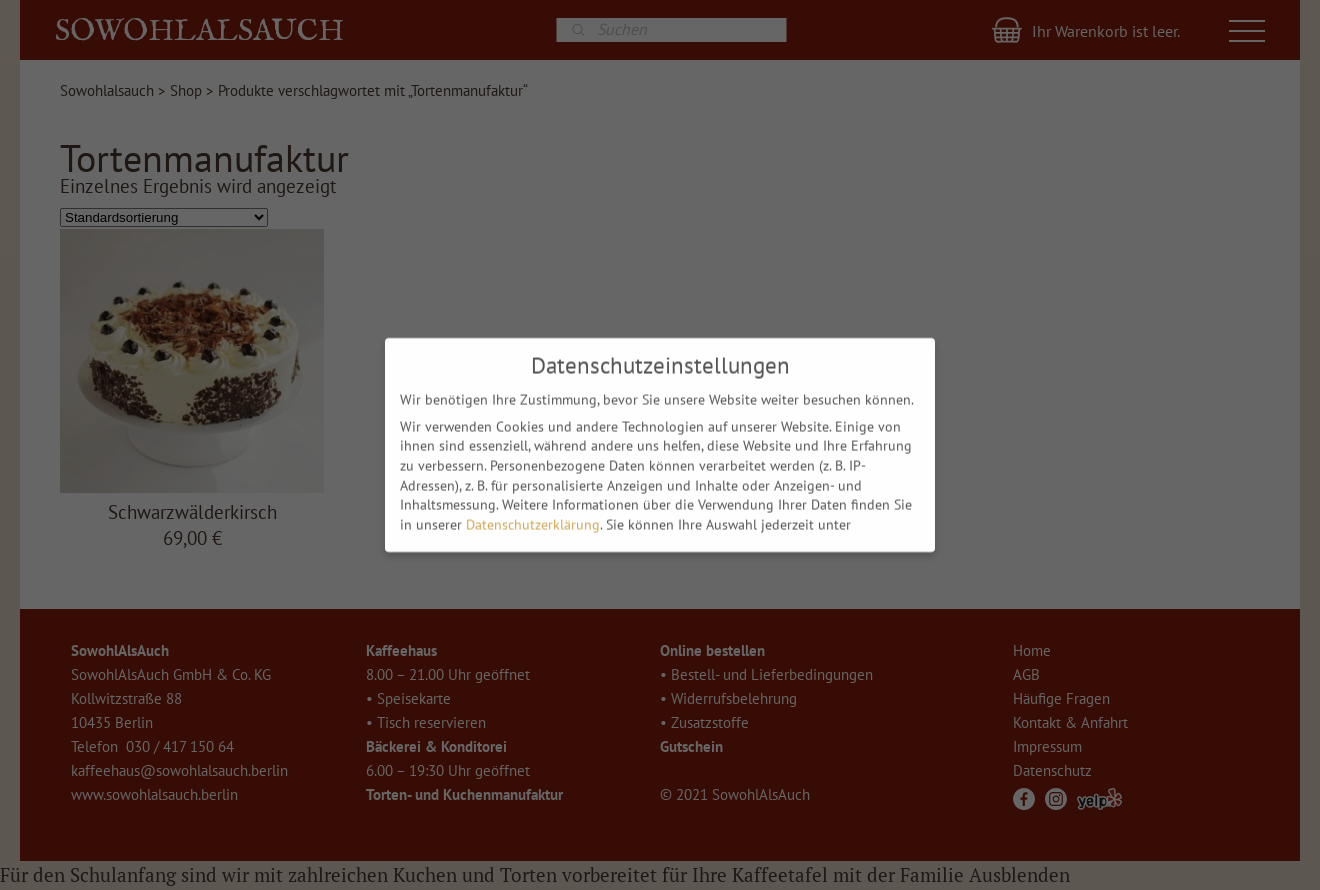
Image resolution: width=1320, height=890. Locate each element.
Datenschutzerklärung (533, 520)
